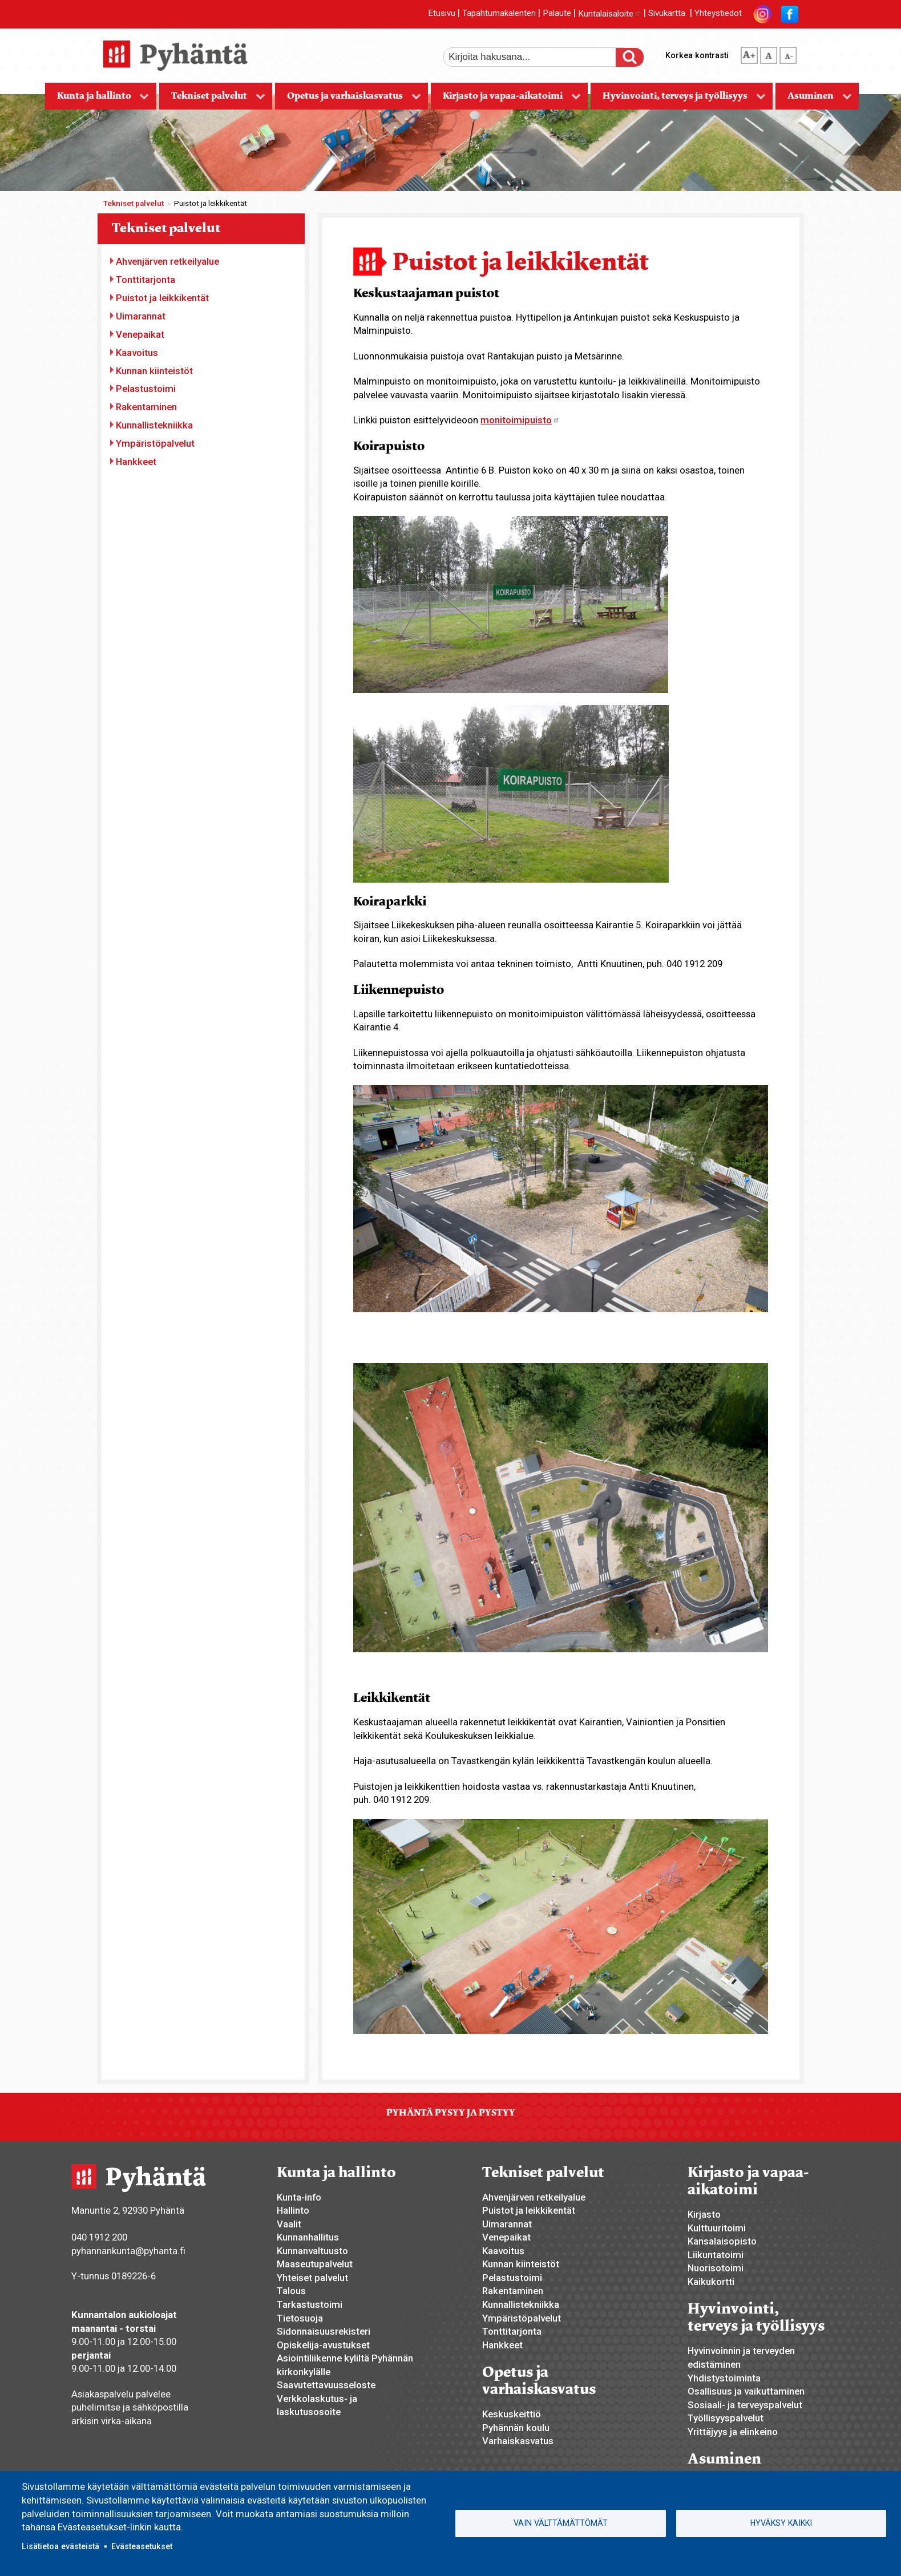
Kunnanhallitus (308, 2237)
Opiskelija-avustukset (323, 2345)
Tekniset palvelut (133, 203)
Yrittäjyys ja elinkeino (733, 2431)
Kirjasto (704, 2214)
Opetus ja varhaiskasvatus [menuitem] (348, 100)
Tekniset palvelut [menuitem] (212, 100)
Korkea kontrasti (697, 55)
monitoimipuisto (520, 420)
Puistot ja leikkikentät (162, 298)
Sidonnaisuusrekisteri (323, 2331)
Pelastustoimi (146, 388)
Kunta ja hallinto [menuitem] (97, 100)
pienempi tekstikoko (788, 53)
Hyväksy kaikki (781, 2523)
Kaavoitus (137, 352)
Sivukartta (666, 14)
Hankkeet (136, 461)
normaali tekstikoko (768, 53)
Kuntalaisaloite (609, 14)
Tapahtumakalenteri (499, 14)
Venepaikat (140, 334)
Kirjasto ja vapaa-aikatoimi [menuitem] (506, 100)
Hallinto (293, 2210)
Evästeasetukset (141, 2546)
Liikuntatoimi (716, 2254)
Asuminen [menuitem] (813, 100)
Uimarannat (140, 316)
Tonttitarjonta (145, 279)
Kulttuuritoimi (717, 2228)
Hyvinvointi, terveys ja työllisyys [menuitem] (678, 100)
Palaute (557, 14)
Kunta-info (299, 2197)
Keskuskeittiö (511, 2414)
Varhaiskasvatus (517, 2440)
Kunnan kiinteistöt (154, 371)
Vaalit (289, 2224)
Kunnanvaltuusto (312, 2250)
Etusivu (441, 14)
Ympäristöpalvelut (155, 443)
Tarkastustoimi (309, 2304)
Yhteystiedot (718, 14)
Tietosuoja (300, 2318)
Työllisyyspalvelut (725, 2418)
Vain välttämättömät (561, 2523)
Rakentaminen (146, 407)
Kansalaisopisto (722, 2241)
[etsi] (537, 57)
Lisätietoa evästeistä (60, 2546)
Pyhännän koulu (516, 2427)
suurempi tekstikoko (749, 53)
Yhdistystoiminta (724, 2378)
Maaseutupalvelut (315, 2264)
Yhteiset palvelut (312, 2277)
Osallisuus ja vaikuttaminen (746, 2391)
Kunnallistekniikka (154, 425)
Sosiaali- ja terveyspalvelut (745, 2405)
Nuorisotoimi (716, 2268)
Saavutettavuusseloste (326, 2385)
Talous (291, 2290)
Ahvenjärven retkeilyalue (167, 261)
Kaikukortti (711, 2281)
